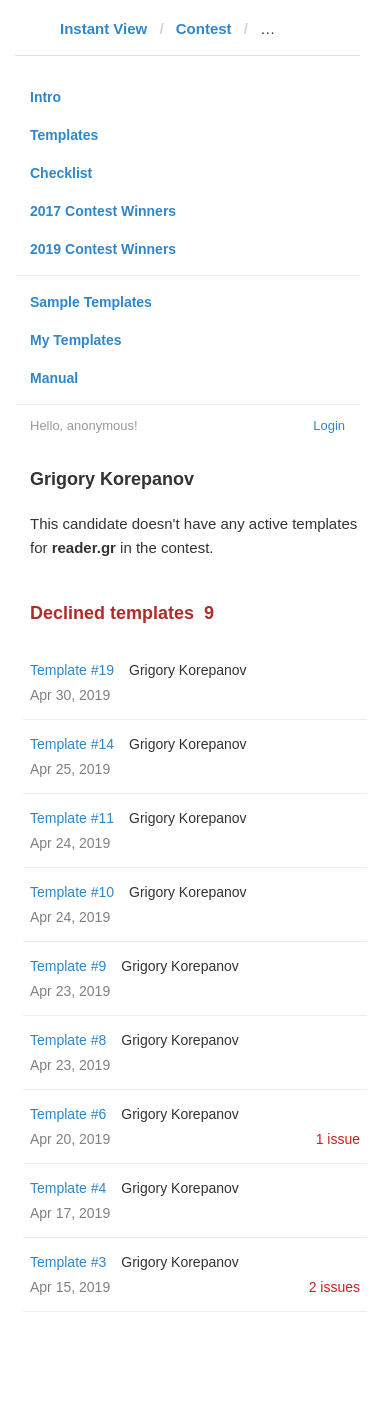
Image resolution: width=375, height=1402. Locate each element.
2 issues (334, 1287)
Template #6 (68, 1114)
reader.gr (292, 28)
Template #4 (68, 1188)
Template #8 (68, 1040)
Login (329, 425)
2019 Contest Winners (103, 249)
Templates (64, 135)
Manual (54, 378)
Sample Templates (91, 302)
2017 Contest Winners (103, 211)
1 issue (338, 1139)
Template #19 (72, 670)
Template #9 (68, 966)
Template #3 (68, 1262)
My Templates (76, 340)
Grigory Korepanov (188, 670)
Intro (45, 97)
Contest (204, 28)
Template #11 (72, 818)
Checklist (61, 173)
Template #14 (72, 744)
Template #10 (72, 892)
